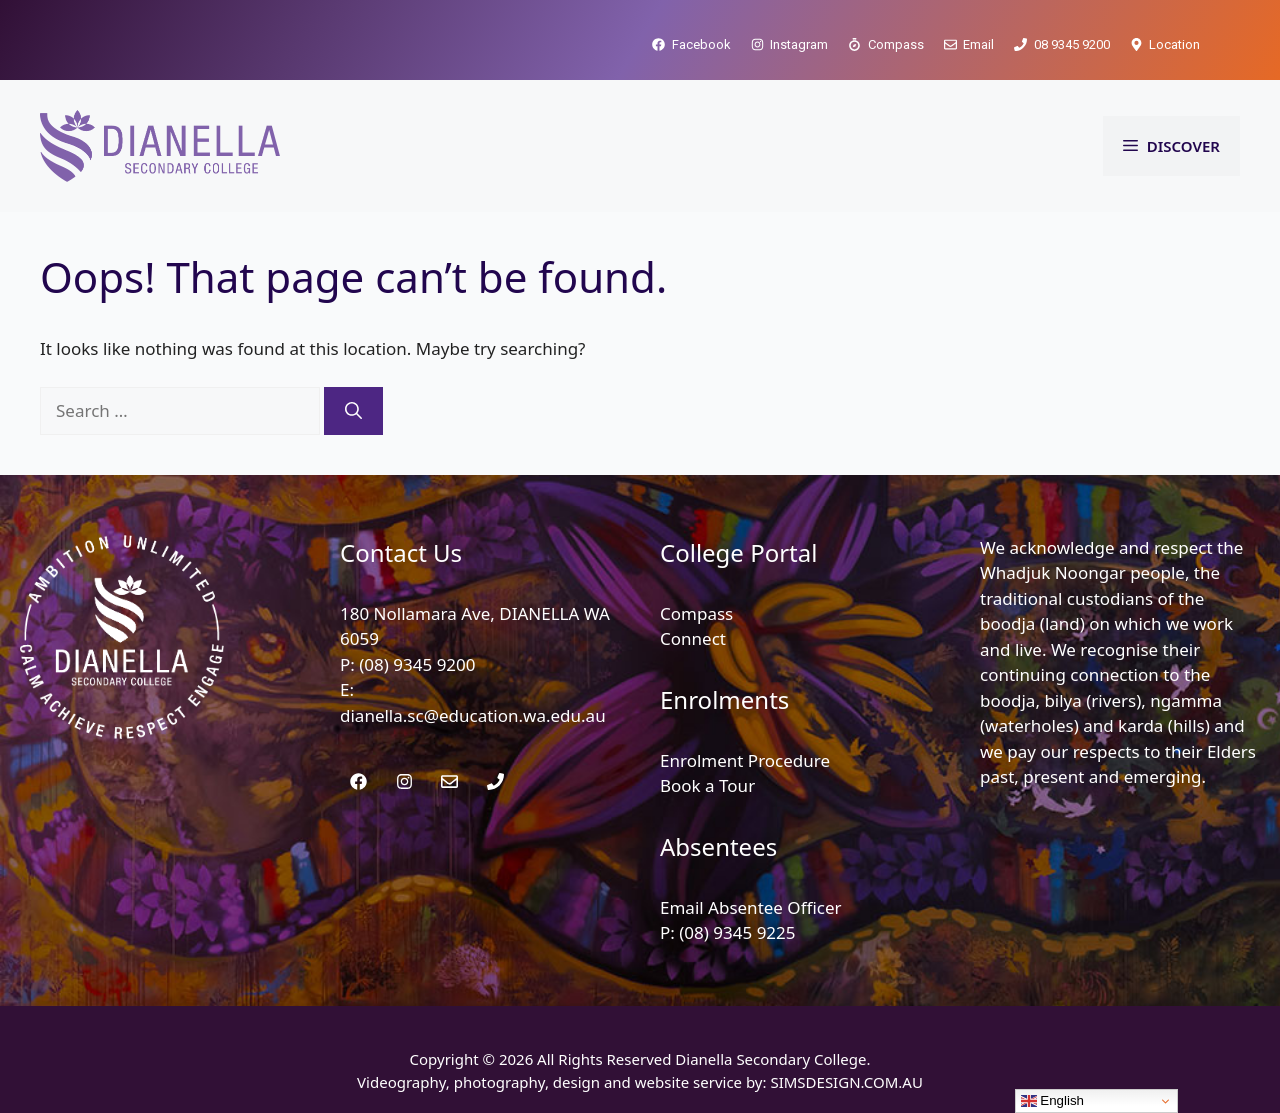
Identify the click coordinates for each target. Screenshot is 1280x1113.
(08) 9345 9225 (737, 932)
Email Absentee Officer (751, 907)
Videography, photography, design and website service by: (563, 1082)
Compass (696, 613)
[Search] (353, 411)
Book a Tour (707, 785)
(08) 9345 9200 (417, 664)
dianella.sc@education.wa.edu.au (473, 715)
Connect (693, 638)
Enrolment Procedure (745, 760)
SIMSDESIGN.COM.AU (846, 1082)
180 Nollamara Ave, (419, 613)
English (1052, 1101)
